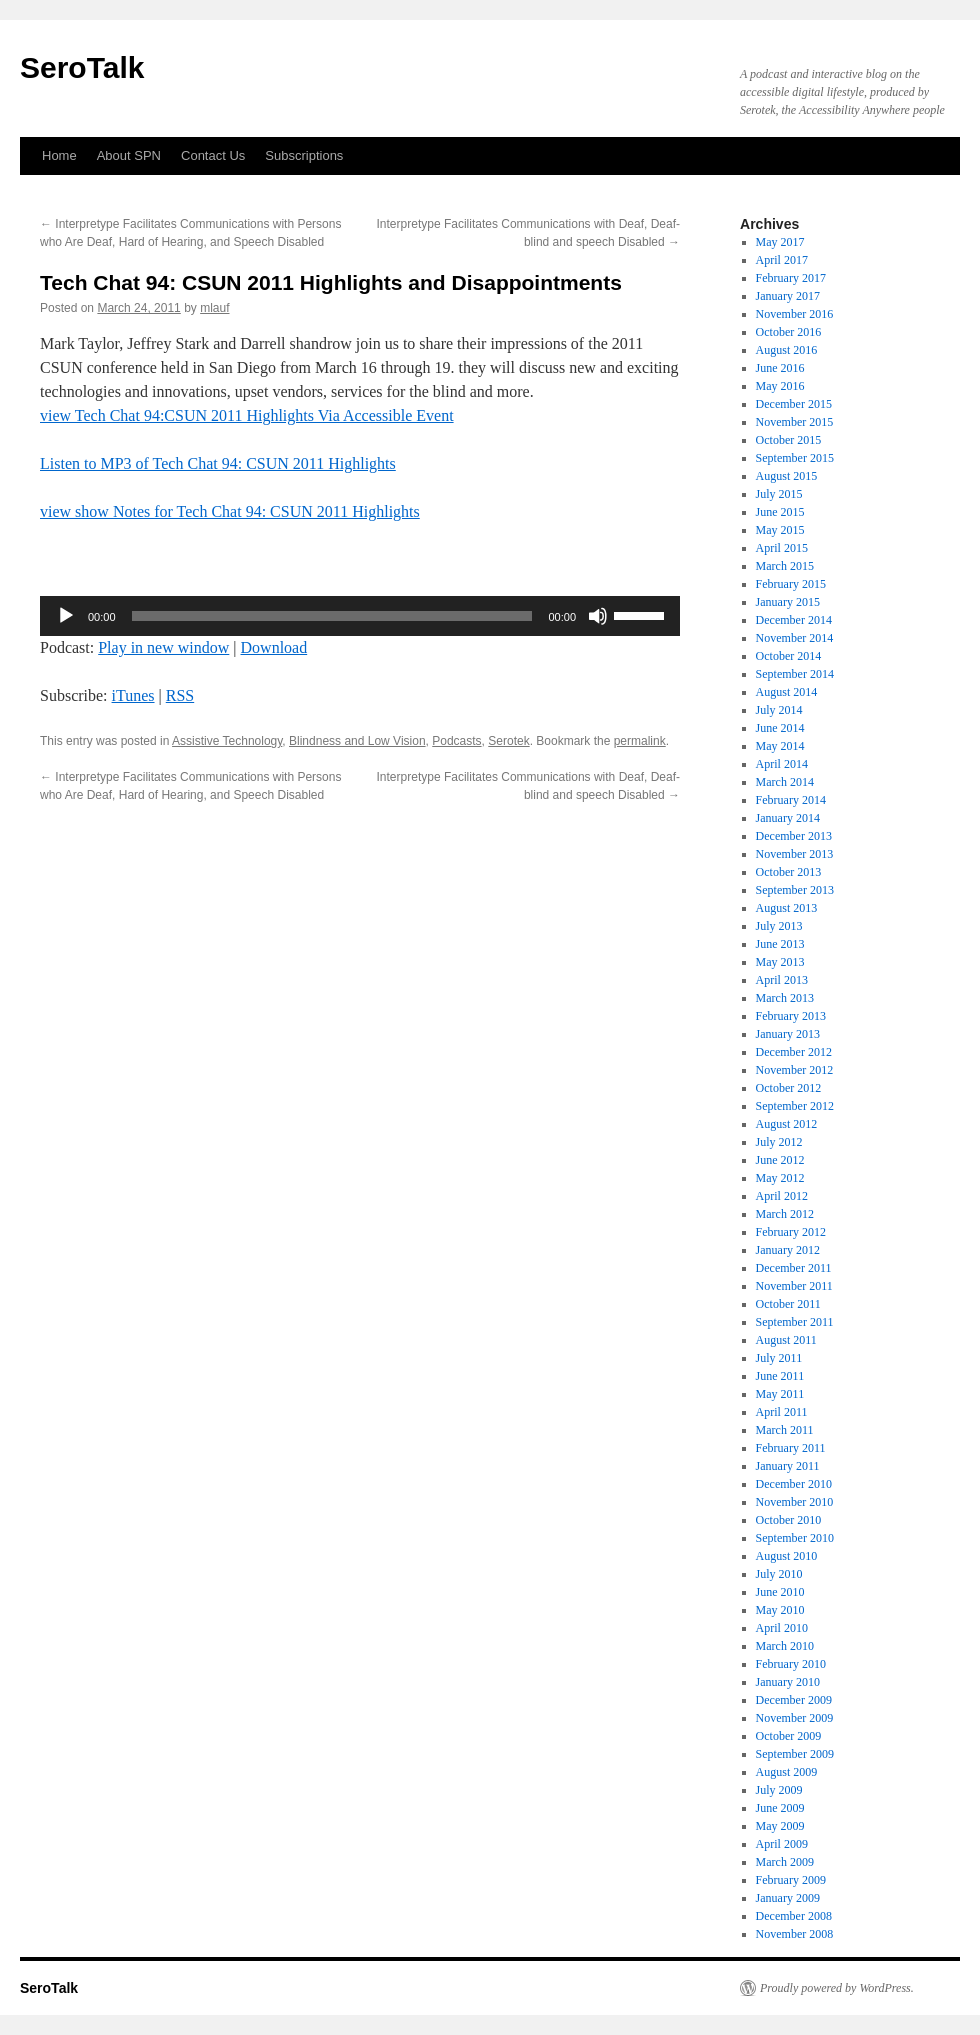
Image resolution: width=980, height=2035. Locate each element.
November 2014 (795, 638)
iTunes (133, 695)
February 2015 (791, 584)
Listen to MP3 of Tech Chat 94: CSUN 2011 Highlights (218, 463)
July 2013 (779, 926)
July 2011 (779, 1358)
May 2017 (780, 242)
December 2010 (794, 1484)
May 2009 (780, 1826)
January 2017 (788, 296)
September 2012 (795, 1106)
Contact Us (213, 155)
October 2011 (788, 1304)
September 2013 (795, 890)
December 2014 (794, 620)
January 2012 (788, 1250)
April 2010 (782, 1628)
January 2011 (788, 1466)
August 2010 (787, 1556)
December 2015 (794, 404)
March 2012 (785, 1214)
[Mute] (598, 616)
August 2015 (787, 476)
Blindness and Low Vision (357, 741)
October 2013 (789, 872)
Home (59, 155)
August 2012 (787, 1124)
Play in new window (163, 647)
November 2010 (795, 1502)
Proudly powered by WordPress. (837, 1988)
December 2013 (794, 836)
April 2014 (782, 764)
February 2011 (791, 1448)
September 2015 (795, 458)
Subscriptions (304, 155)
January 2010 (788, 1682)
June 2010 (780, 1592)
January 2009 (788, 1898)
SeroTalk (82, 67)
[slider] (332, 616)
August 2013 (787, 908)
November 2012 (795, 1070)
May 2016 (780, 386)
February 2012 (791, 1232)
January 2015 (788, 602)
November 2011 (794, 1286)
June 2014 (780, 728)
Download (274, 647)
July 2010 (779, 1574)
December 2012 (794, 1052)
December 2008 (794, 1916)
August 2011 (786, 1340)
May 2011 (780, 1394)
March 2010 (785, 1646)
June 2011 (780, 1376)
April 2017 (782, 260)
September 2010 (795, 1538)
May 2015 (780, 530)
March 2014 (785, 782)
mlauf (214, 308)
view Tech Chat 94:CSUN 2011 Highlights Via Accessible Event (247, 415)
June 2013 (780, 944)
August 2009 (787, 1772)
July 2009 (779, 1790)
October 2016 (789, 332)
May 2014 (780, 746)
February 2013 (791, 1016)
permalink (640, 741)
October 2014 (789, 656)
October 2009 (789, 1736)
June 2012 (780, 1160)
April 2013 (782, 980)
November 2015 (795, 422)
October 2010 (789, 1520)
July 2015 (779, 494)
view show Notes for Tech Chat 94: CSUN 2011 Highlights (230, 511)
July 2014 (779, 710)
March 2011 (785, 1430)
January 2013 (788, 1034)
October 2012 (789, 1088)
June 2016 (780, 368)
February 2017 (791, 278)
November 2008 (795, 1934)
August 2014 (787, 692)
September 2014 (795, 674)
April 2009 (782, 1844)
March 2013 (785, 998)
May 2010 (780, 1610)
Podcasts (456, 741)
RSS (180, 695)
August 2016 (787, 350)
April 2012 (782, 1196)
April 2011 (782, 1412)
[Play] (66, 616)
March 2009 (785, 1862)
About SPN (129, 155)
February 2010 (791, 1664)
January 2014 (788, 818)
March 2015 (785, 566)
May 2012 (780, 1178)
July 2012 (779, 1142)
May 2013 (780, 962)
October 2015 (789, 440)
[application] (360, 616)
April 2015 (782, 548)
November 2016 (795, 314)
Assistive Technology (227, 741)
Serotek (508, 741)
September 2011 (795, 1322)
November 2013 (795, 854)
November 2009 (795, 1718)
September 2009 (795, 1754)
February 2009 (791, 1880)
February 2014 (791, 800)
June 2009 (780, 1808)
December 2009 (794, 1700)
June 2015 (780, 512)
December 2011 (794, 1268)
